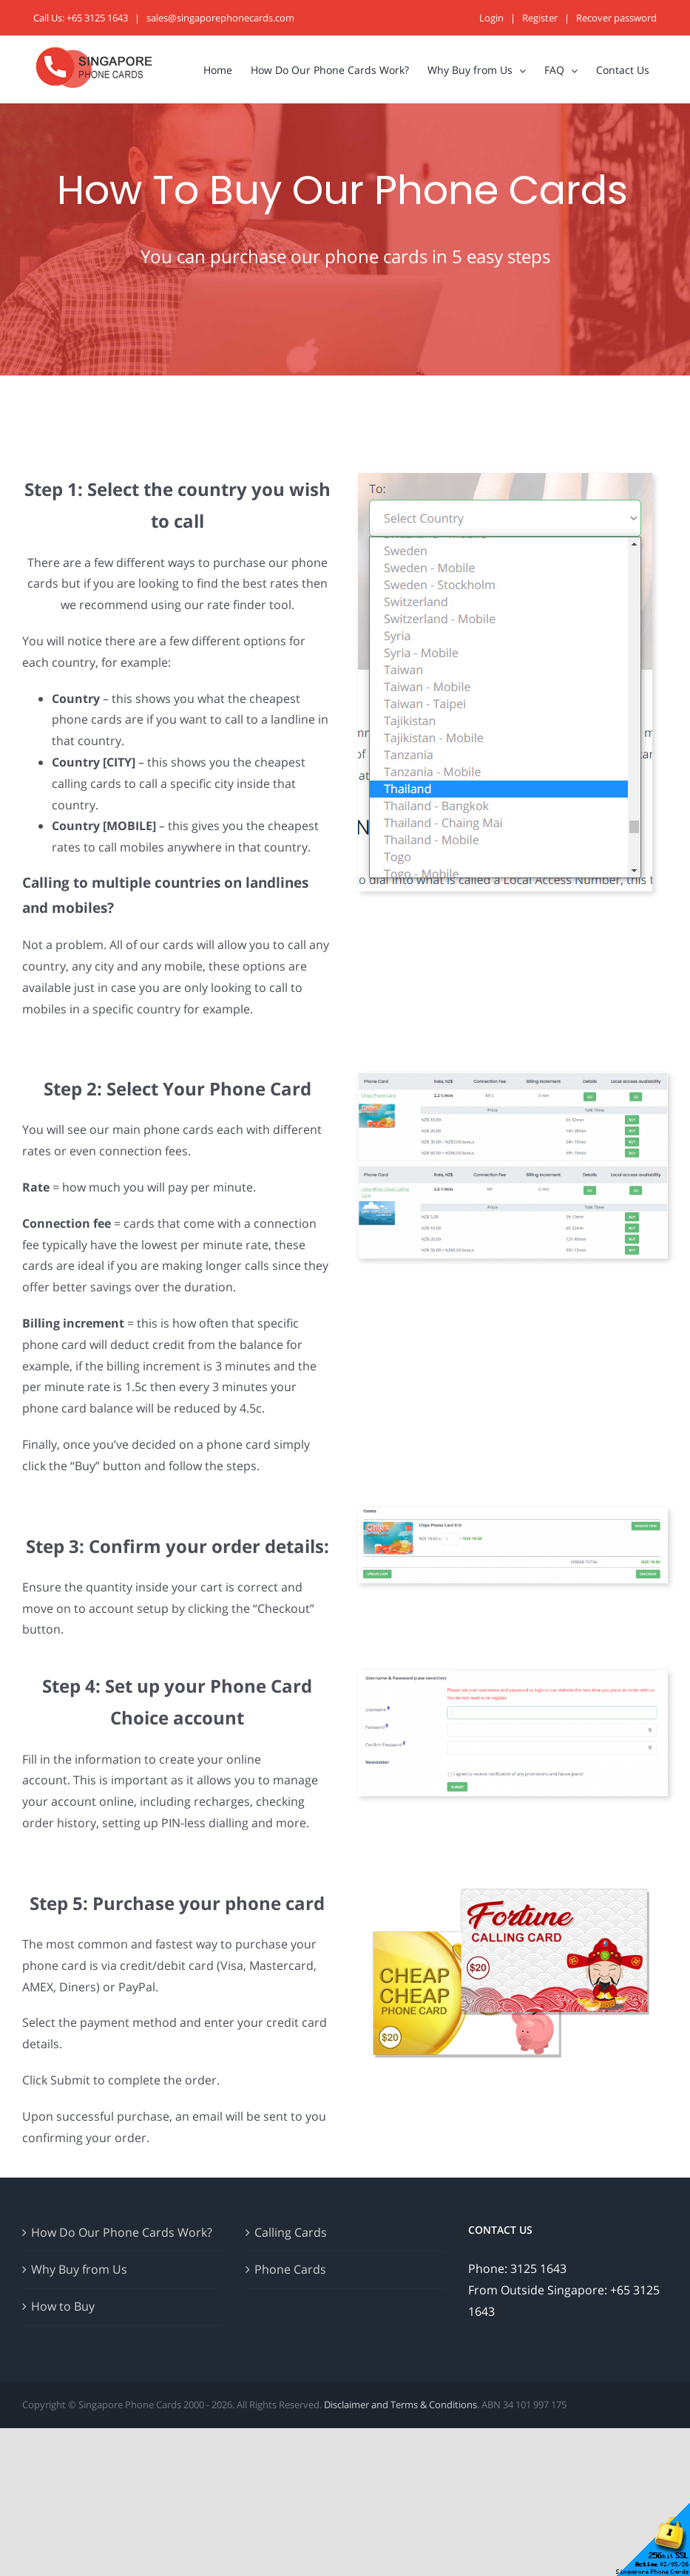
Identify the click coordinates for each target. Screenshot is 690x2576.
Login (491, 17)
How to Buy (63, 2306)
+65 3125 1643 (97, 17)
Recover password (616, 17)
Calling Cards (290, 2232)
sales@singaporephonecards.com (220, 17)
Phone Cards (290, 2269)
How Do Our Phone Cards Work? (121, 2232)
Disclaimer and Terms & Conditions (400, 2404)
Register (540, 17)
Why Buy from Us (79, 2269)
